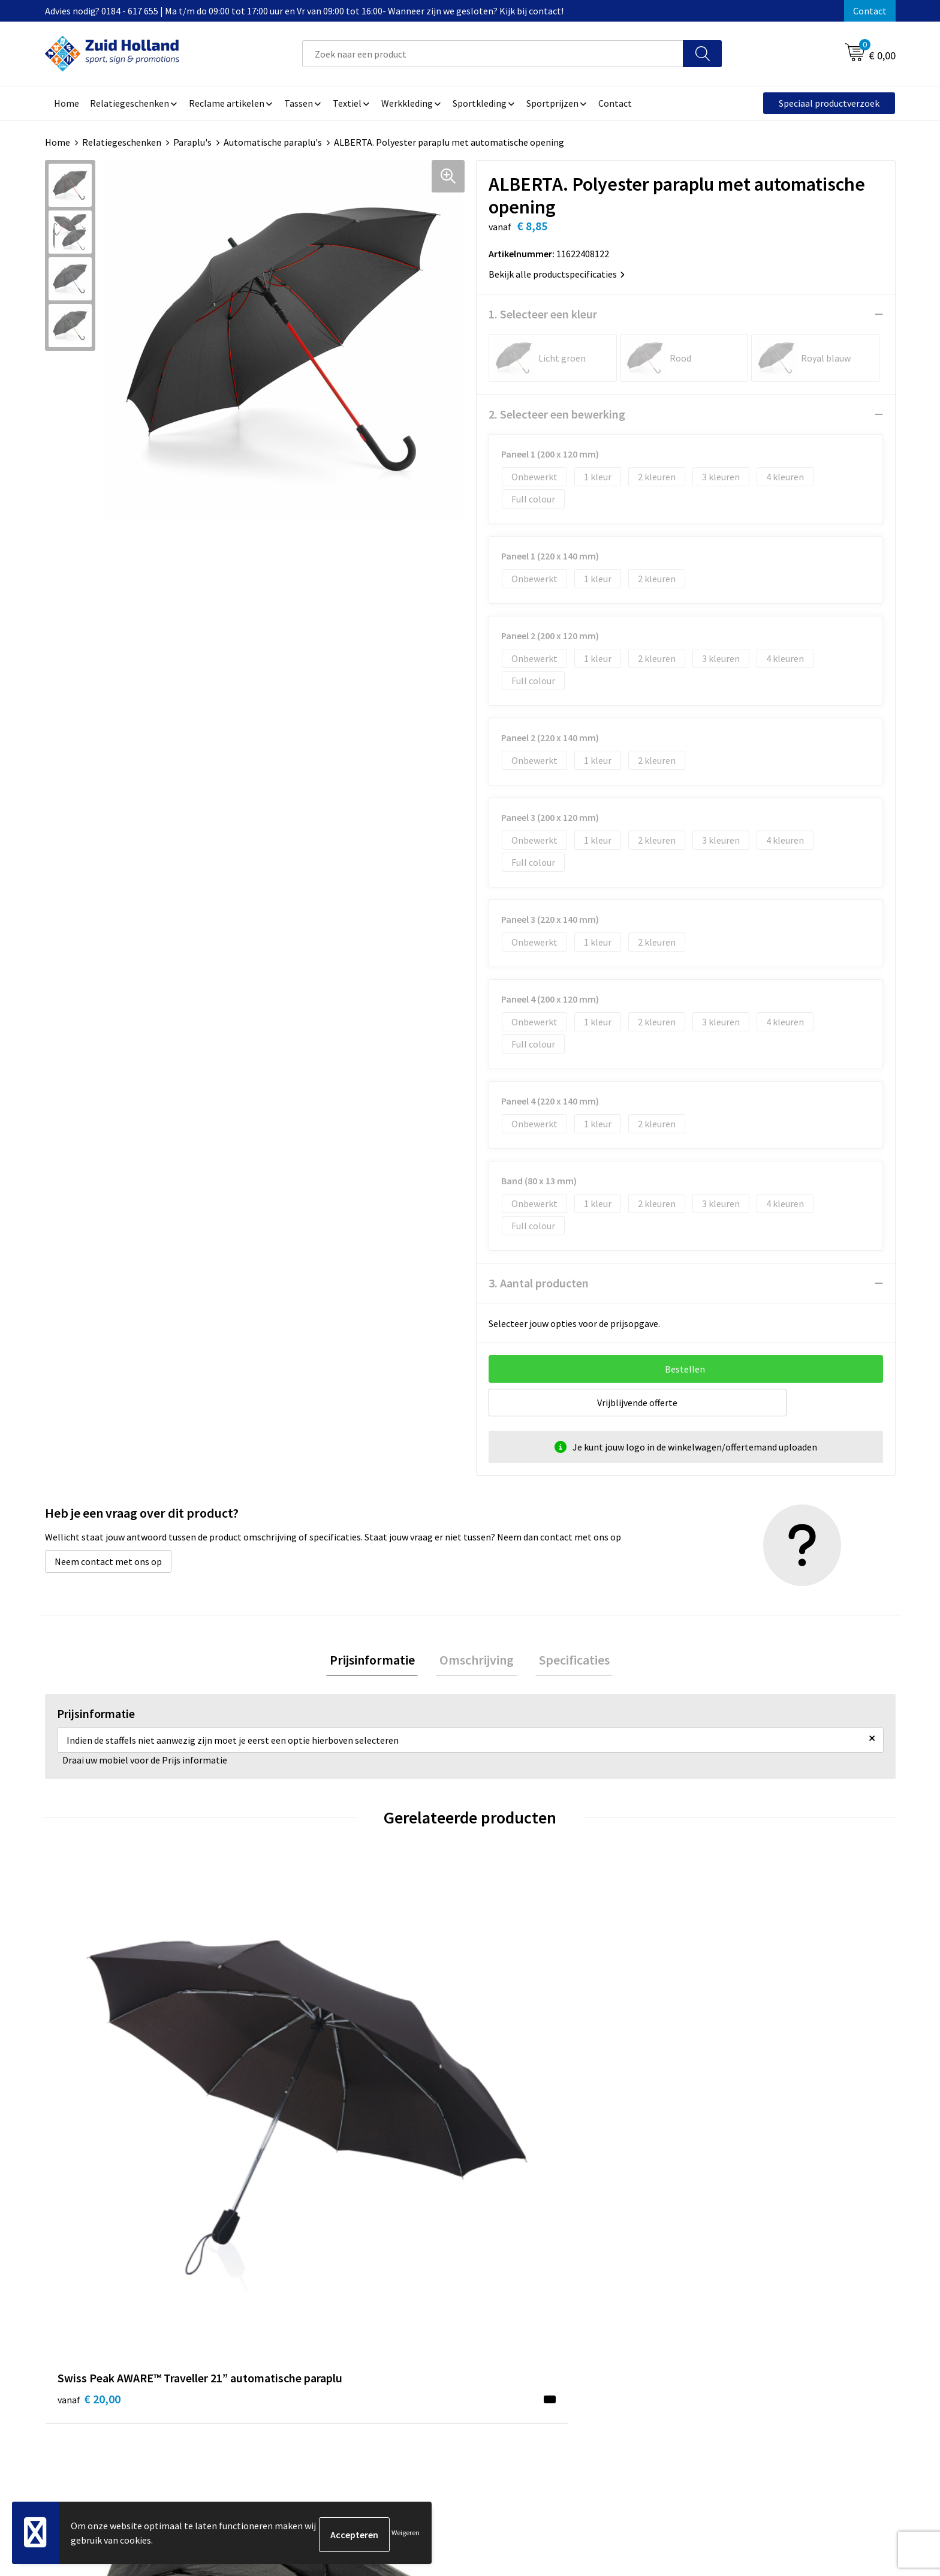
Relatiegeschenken (121, 142)
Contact (870, 11)
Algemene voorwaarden (739, 2297)
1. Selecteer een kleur (543, 313)
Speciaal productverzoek (829, 103)
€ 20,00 (89, 2108)
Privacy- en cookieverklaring (749, 2316)
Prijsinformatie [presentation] (378, 1661)
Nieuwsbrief (401, 2316)
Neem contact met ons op (108, 1561)
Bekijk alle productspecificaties (557, 274)
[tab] (378, 1662)
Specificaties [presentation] (567, 1661)
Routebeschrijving (414, 2352)
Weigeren (405, 2534)
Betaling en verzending (424, 2334)
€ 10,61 (301, 2108)
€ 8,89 (723, 2090)
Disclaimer (713, 2334)
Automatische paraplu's (273, 142)
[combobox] (492, 53)
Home (57, 142)
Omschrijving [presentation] (476, 1661)
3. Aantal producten (539, 1282)
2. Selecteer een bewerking (557, 414)
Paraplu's (192, 142)
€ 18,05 (514, 2108)
